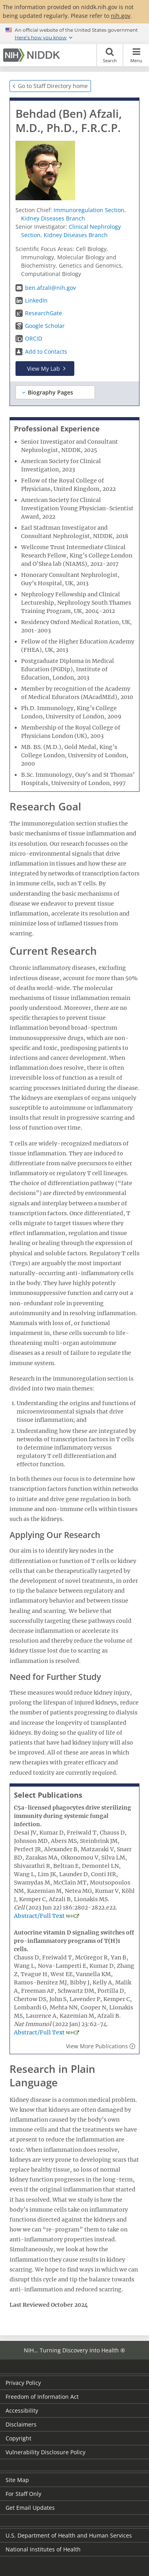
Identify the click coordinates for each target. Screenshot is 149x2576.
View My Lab (43, 368)
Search (109, 55)
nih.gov (120, 15)
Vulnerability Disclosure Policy (45, 2452)
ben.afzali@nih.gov (50, 287)
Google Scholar (45, 325)
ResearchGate (43, 313)
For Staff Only (23, 2493)
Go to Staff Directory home (53, 86)
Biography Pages (50, 392)
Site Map (17, 2480)
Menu (136, 55)
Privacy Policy (23, 2382)
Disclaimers (21, 2424)
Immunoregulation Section (89, 210)
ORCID (33, 338)
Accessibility (22, 2410)
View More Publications (97, 2046)
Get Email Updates (30, 2507)
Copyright (18, 2438)
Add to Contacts (46, 351)
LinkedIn (36, 300)
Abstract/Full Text (39, 1915)
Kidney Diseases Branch (53, 218)
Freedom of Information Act (42, 2396)
